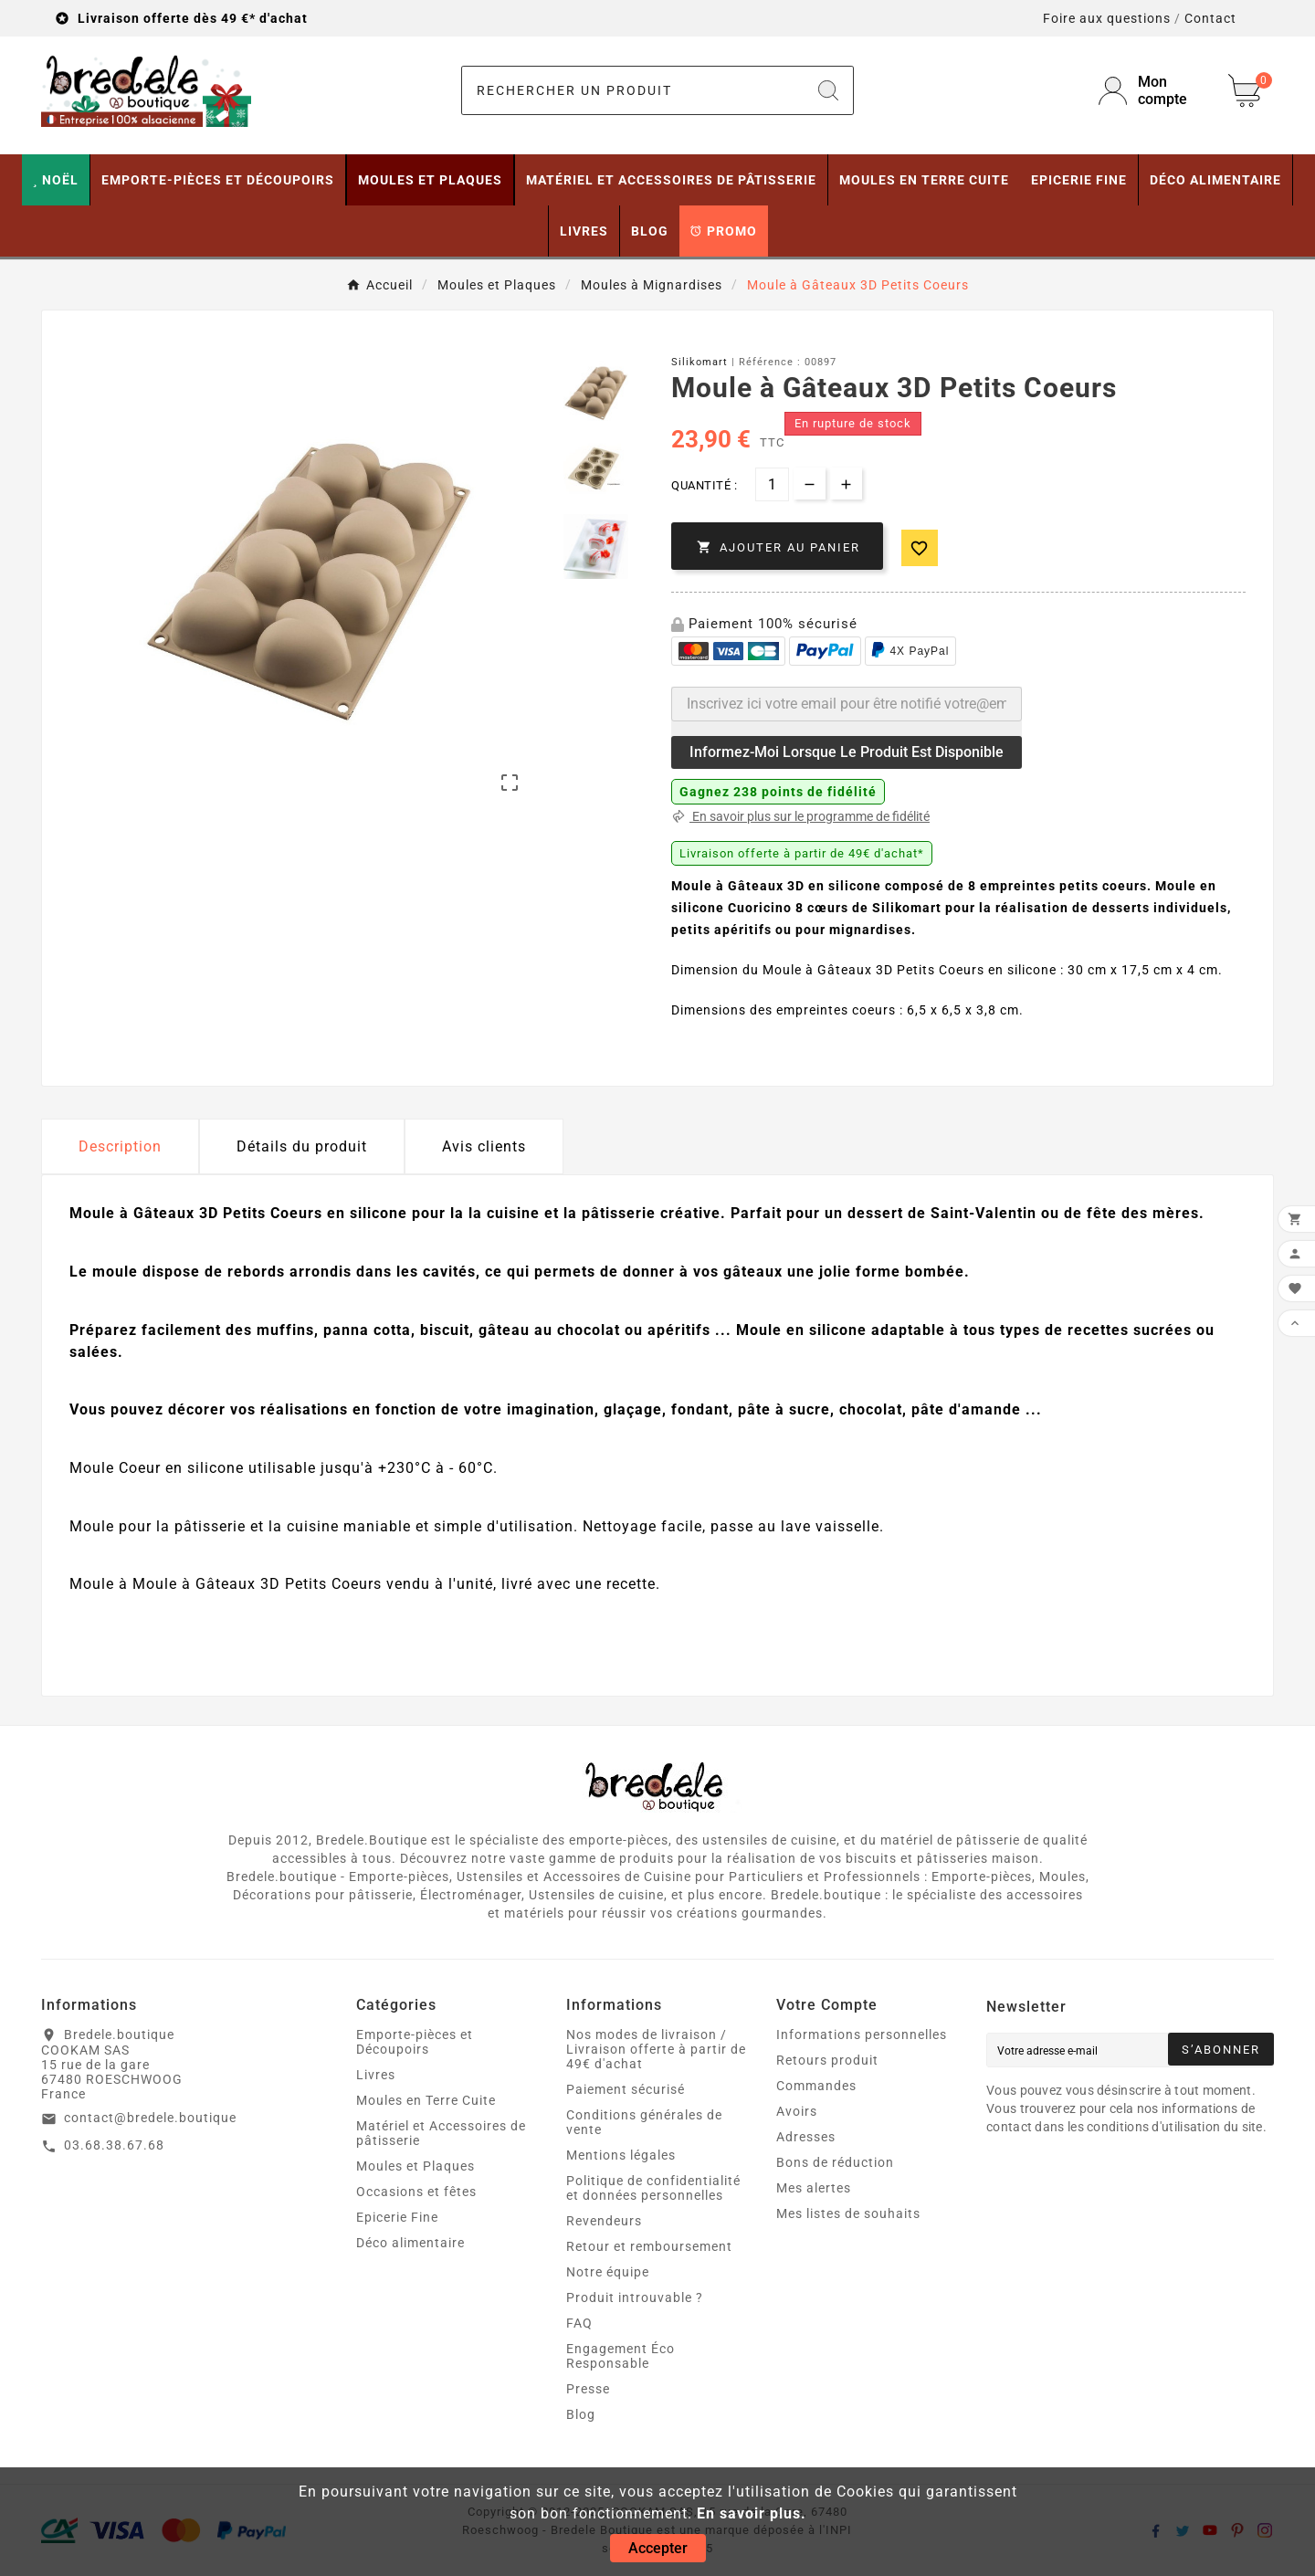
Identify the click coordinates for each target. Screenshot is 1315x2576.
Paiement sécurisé (625, 2089)
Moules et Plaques (415, 2166)
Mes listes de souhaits (848, 2213)
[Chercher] (633, 90)
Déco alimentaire (410, 2242)
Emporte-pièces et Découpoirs (414, 2041)
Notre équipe (607, 2272)
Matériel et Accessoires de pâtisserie (441, 2133)
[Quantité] (772, 484)
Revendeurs (604, 2220)
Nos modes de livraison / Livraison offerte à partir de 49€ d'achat (656, 2049)
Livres (375, 2074)
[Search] (828, 90)
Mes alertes (813, 2188)
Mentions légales (621, 2155)
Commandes (816, 2085)
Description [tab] (120, 1146)
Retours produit (827, 2060)
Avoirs (796, 2111)
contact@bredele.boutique (150, 2117)
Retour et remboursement (649, 2246)
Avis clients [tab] (484, 1146)
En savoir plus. (751, 2513)
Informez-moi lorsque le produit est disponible (846, 752)
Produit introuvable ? (634, 2297)
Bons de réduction (835, 2162)
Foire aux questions (1107, 18)
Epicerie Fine (397, 2217)
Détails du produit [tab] (302, 1146)
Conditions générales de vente (644, 2122)
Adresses (806, 2136)
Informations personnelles (861, 2034)
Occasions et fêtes (416, 2191)
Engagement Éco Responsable (620, 2356)
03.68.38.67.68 (114, 2145)
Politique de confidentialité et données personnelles (653, 2188)
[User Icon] (1152, 90)
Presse (588, 2388)
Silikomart (699, 362)
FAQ (579, 2323)
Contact (1210, 18)
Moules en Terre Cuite (426, 2100)
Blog (580, 2414)
